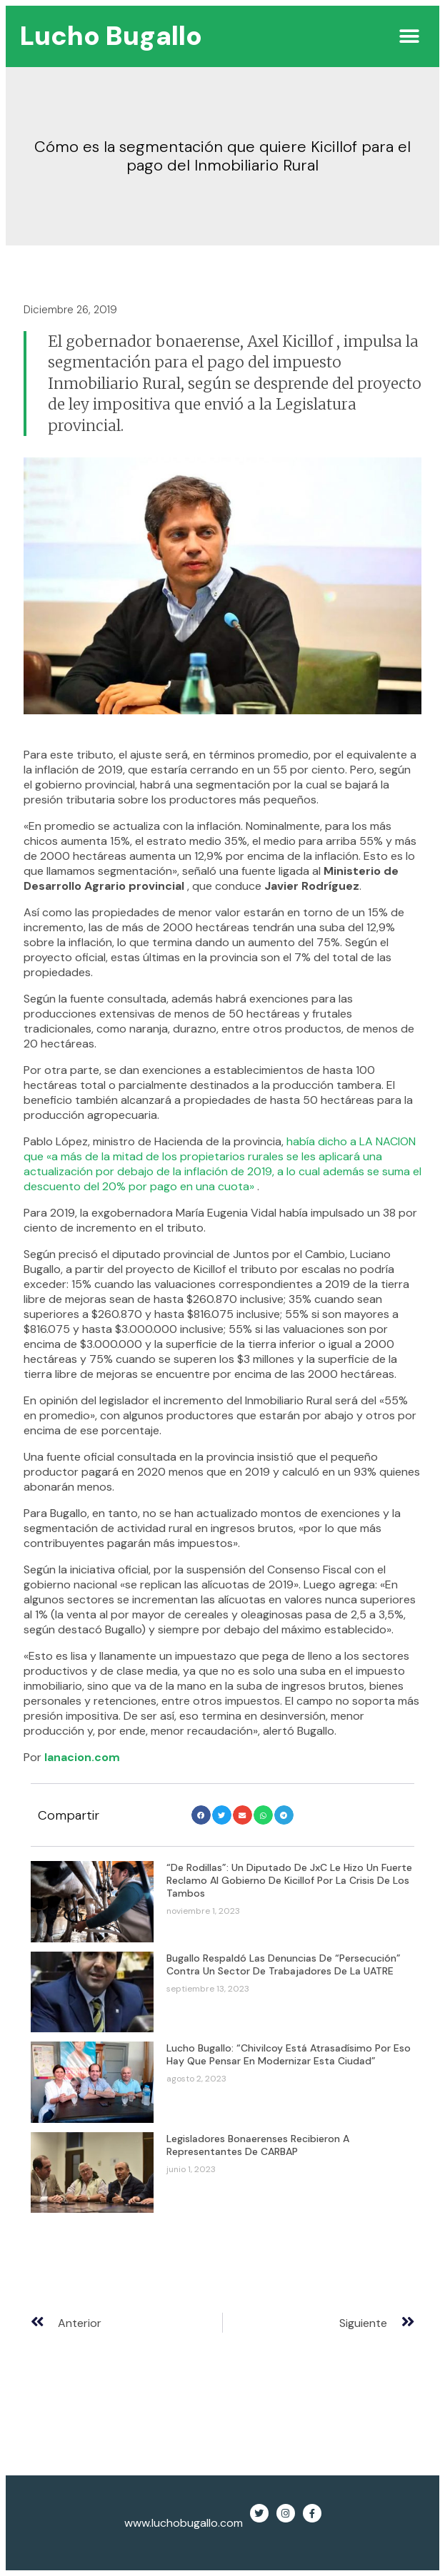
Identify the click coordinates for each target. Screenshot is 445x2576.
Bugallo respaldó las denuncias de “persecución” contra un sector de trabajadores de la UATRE (283, 1964)
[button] (409, 36)
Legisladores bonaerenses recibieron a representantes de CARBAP (257, 2145)
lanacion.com (82, 1757)
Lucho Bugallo (111, 36)
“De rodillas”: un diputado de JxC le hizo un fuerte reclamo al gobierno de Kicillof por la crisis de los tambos (289, 1880)
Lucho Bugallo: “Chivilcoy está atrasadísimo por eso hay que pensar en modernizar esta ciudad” (288, 2054)
